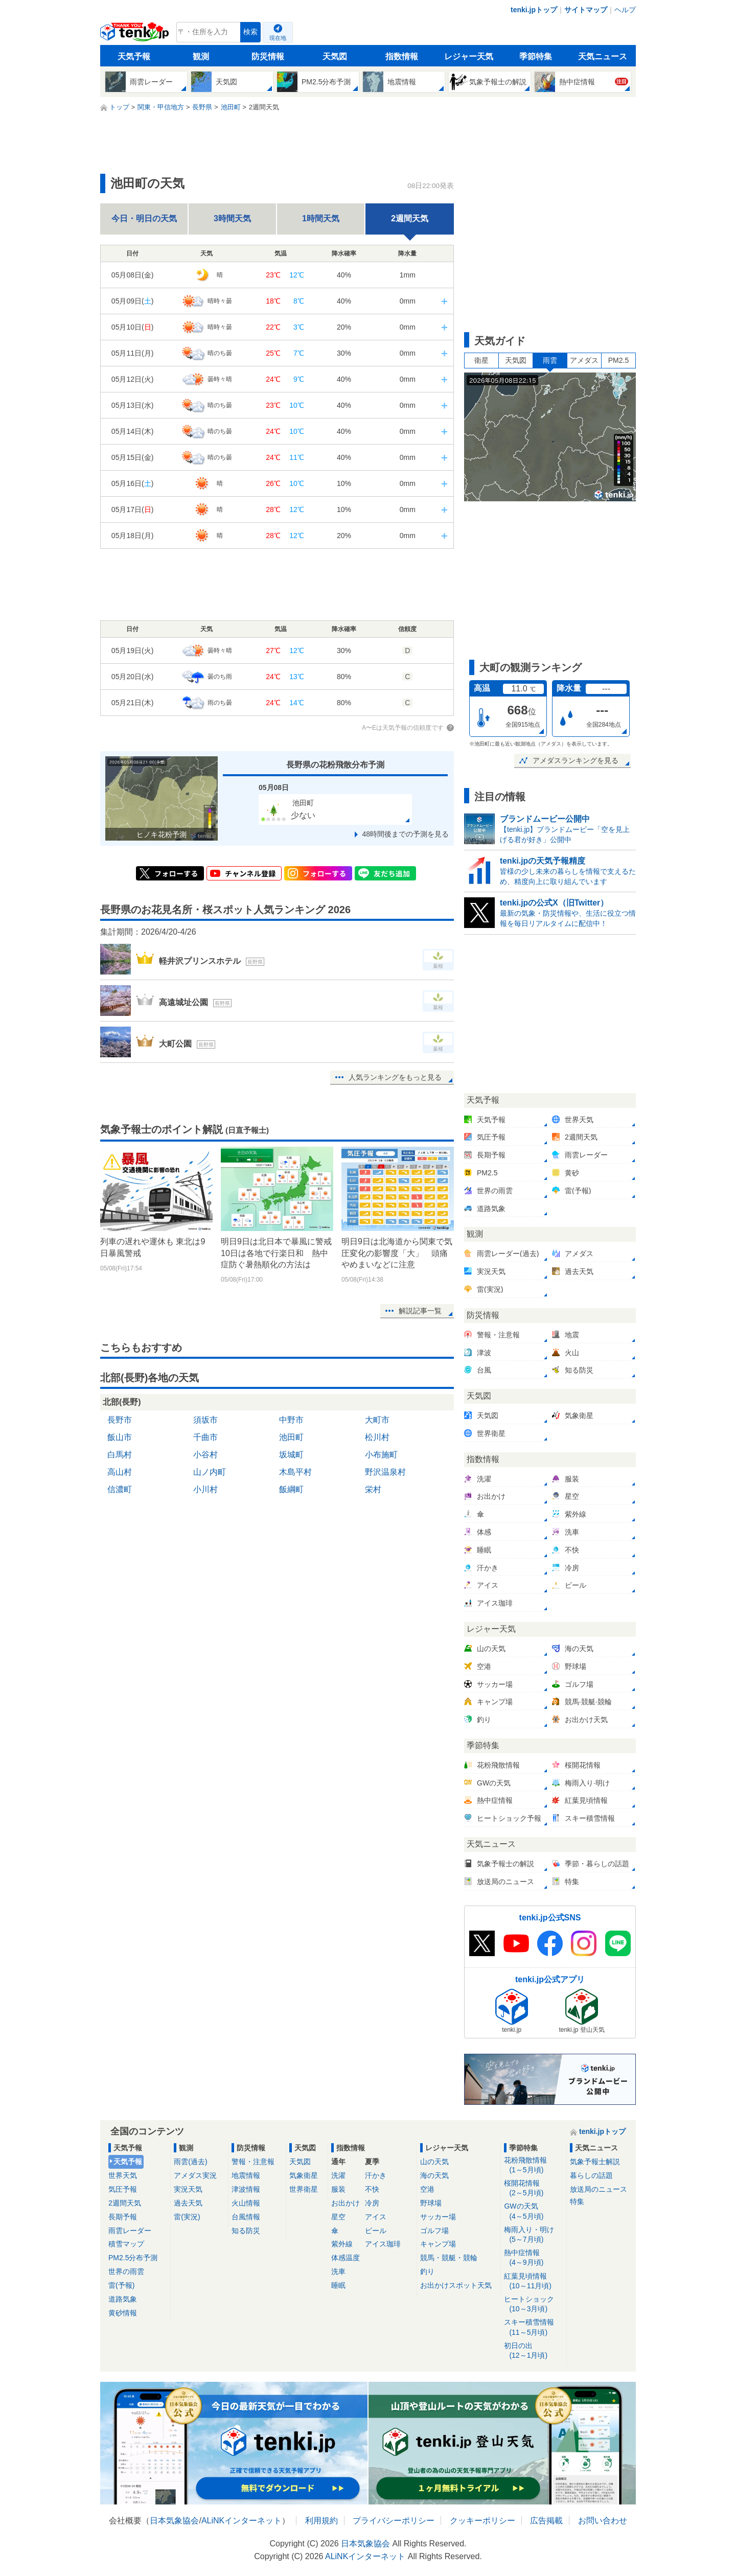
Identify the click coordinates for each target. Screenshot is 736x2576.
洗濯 (338, 2175)
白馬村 (119, 1454)
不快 (372, 2189)
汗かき (375, 2175)
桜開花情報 (533, 2188)
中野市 (291, 1419)
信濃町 (119, 1489)
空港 (427, 2189)
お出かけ (345, 2203)
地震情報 (246, 2175)
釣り (427, 2271)
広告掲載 (546, 2520)
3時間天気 (232, 218)
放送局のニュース (598, 2189)
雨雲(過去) (190, 2161)
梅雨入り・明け (533, 2234)
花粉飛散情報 (533, 2165)
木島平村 (295, 1472)
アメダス (584, 360)
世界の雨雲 (126, 2271)
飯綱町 (291, 1489)
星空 (338, 2217)
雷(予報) (121, 2285)
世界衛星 (303, 2189)
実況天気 (188, 2189)
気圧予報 (122, 2189)
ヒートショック (533, 2304)
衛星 (481, 360)
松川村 (377, 1437)
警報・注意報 (253, 2161)
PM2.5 (618, 360)
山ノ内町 (209, 1472)
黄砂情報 (122, 2313)
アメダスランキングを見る (575, 760)
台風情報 (246, 2217)
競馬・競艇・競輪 (448, 2258)
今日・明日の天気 (144, 218)
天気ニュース (602, 56)
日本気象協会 (174, 2520)
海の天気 (434, 2175)
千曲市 (205, 1437)
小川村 (205, 1489)
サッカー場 (438, 2217)
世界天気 (122, 2175)
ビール (375, 2230)
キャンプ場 (438, 2244)
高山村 (119, 1472)
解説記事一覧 (420, 1311)
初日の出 (533, 2350)
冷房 (372, 2203)
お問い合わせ (602, 2520)
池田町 (291, 1437)
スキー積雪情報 (533, 2327)
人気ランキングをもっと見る (395, 1077)
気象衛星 (303, 2175)
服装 (338, 2189)
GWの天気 (533, 2211)
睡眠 (338, 2285)
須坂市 (205, 1419)
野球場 (431, 2203)
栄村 (373, 1489)
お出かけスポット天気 (456, 2285)
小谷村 (205, 1454)
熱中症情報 (533, 2257)
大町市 (377, 1419)
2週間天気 (124, 2203)
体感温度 (345, 2258)
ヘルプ (625, 10)
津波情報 (246, 2189)
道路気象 (122, 2299)
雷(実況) (187, 2217)
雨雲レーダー (129, 2230)
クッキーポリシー (482, 2520)
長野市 (119, 1419)
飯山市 (119, 1437)
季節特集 (535, 56)
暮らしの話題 (591, 2175)
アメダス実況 (195, 2175)
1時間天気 (320, 218)
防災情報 (267, 56)
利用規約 (321, 2520)
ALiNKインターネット (241, 2520)
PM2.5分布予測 (132, 2258)
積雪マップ (126, 2244)
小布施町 (381, 1454)
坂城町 (291, 1454)
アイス (375, 2217)
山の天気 (434, 2161)
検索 (250, 32)
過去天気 (188, 2203)
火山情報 (246, 2203)
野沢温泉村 (385, 1472)
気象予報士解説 (595, 2161)
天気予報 (134, 56)
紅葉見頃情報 (533, 2281)
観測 (201, 56)
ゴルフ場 (434, 2230)
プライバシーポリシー (393, 2520)
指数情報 (401, 56)
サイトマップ (585, 10)
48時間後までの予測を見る (405, 834)
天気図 (335, 56)
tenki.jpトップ (534, 10)
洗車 (338, 2271)
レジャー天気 (468, 56)
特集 (577, 2201)
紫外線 (342, 2244)
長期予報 (122, 2217)
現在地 (277, 38)
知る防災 (246, 2230)
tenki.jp (135, 35)
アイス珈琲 (383, 2244)
